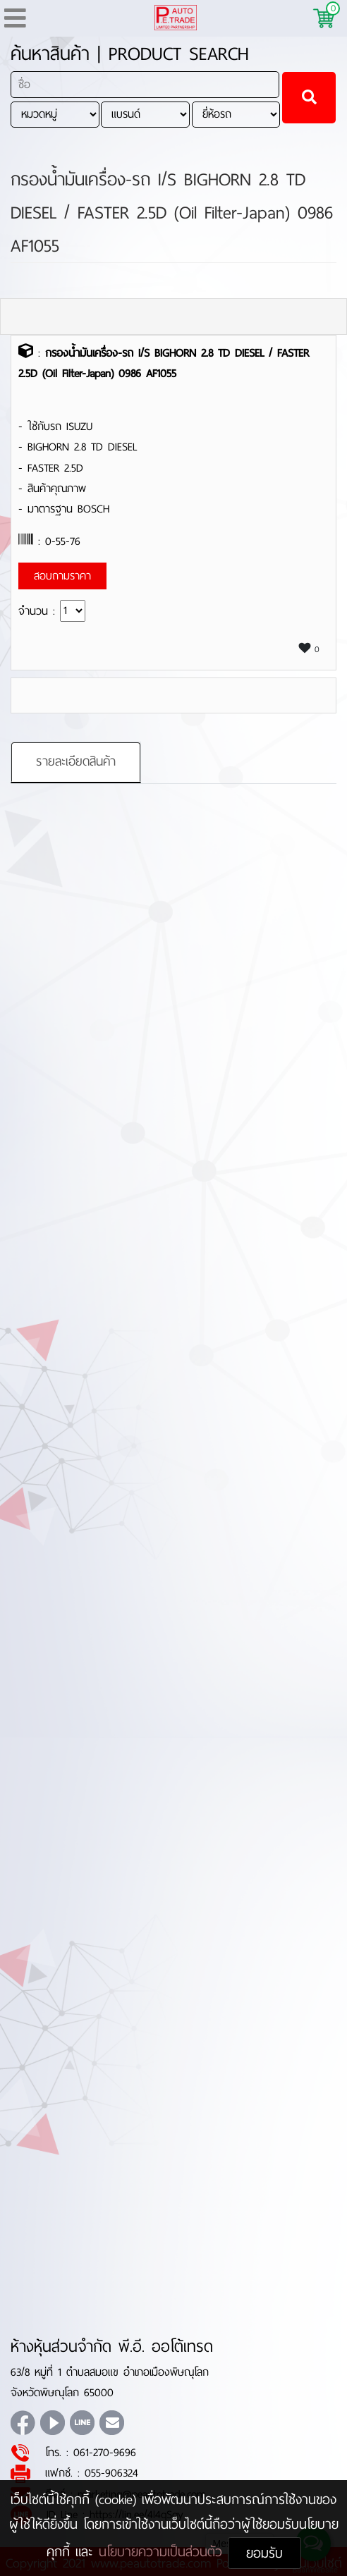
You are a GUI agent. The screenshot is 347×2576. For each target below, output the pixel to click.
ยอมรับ (264, 2553)
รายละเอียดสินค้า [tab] (76, 761)
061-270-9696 (104, 2452)
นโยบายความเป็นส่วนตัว (163, 2551)
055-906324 (111, 2472)
